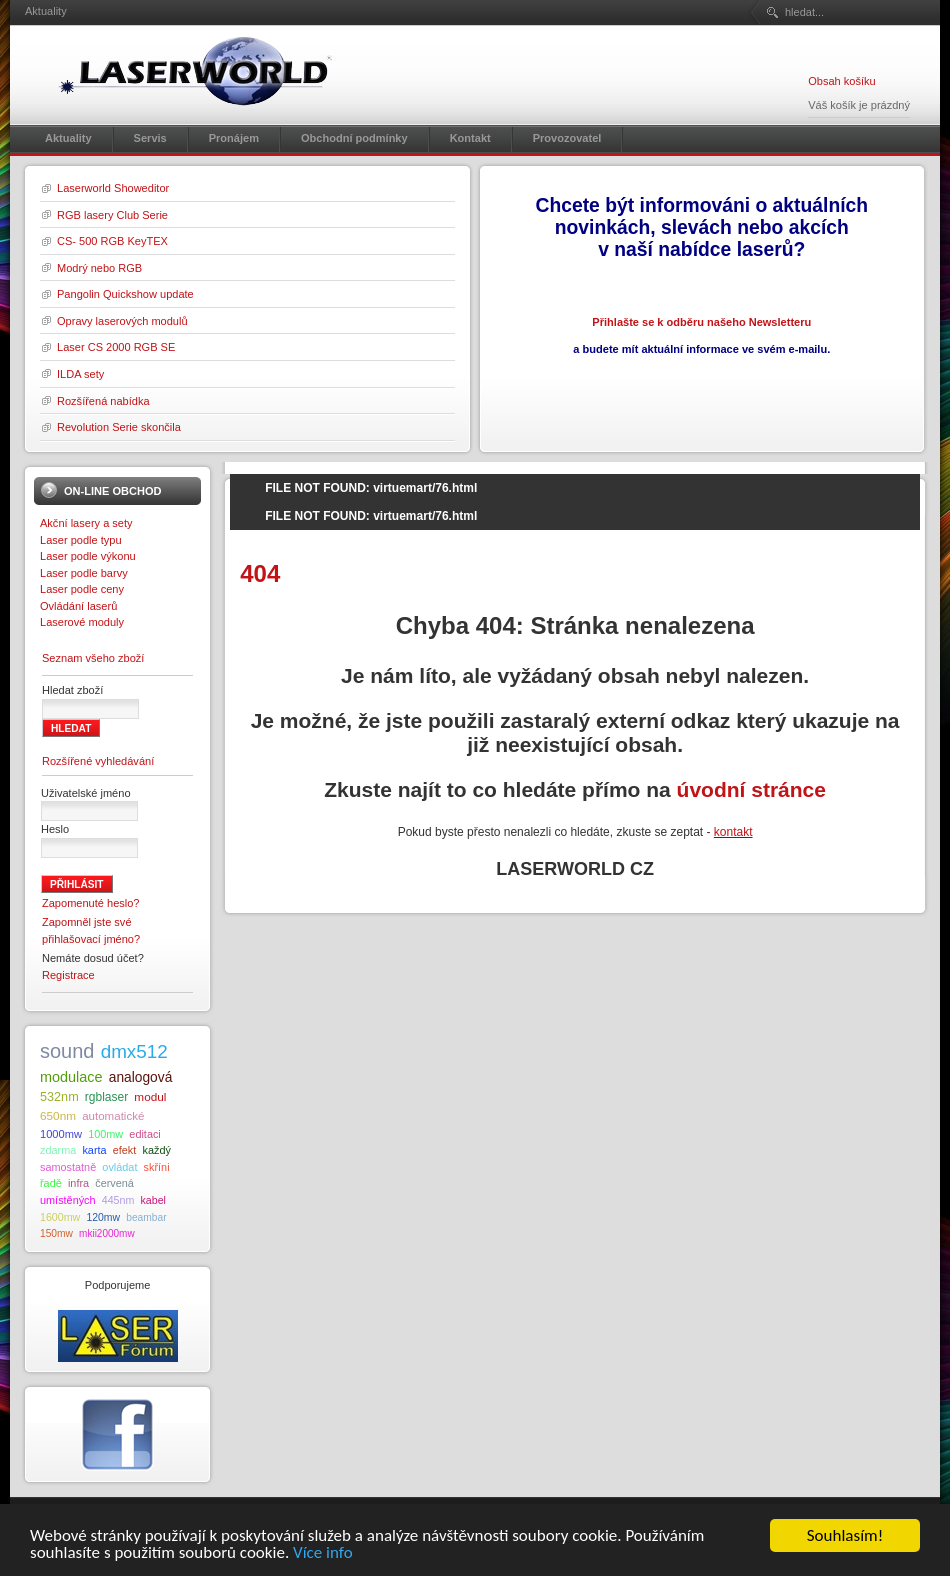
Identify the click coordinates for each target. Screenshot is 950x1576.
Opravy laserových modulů (122, 321)
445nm (118, 1200)
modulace (71, 1077)
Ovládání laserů (78, 606)
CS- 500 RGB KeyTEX (112, 241)
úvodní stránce (751, 789)
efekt (125, 1150)
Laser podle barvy (84, 573)
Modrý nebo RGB (99, 268)
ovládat (119, 1167)
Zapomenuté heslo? (91, 903)
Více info (323, 1561)
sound (67, 1051)
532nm (59, 1097)
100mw (105, 1134)
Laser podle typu (81, 540)
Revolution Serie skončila (119, 427)
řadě (51, 1183)
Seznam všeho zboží (93, 658)
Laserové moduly (82, 622)
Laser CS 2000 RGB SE (116, 347)
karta (94, 1150)
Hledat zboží (72, 690)
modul (150, 1096)
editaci (144, 1134)
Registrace (68, 975)
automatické (113, 1116)
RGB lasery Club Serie (112, 215)
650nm (58, 1115)
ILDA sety (80, 374)
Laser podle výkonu (88, 556)
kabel (152, 1200)
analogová (141, 1077)
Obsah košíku (841, 81)
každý (156, 1150)
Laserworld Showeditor (113, 188)
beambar (146, 1217)
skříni (157, 1167)
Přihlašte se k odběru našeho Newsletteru (701, 322)
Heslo (55, 829)
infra (78, 1183)
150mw (56, 1233)
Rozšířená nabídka (103, 401)
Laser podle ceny (82, 589)
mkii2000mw (107, 1233)
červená (114, 1183)
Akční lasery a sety (86, 523)
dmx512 (134, 1051)
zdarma (58, 1150)
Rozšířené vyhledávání (98, 761)
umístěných (68, 1200)
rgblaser (106, 1097)
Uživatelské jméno (86, 793)
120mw (103, 1217)
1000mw (61, 1134)
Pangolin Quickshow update (125, 294)
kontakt (733, 832)
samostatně (68, 1167)
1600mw (60, 1217)
